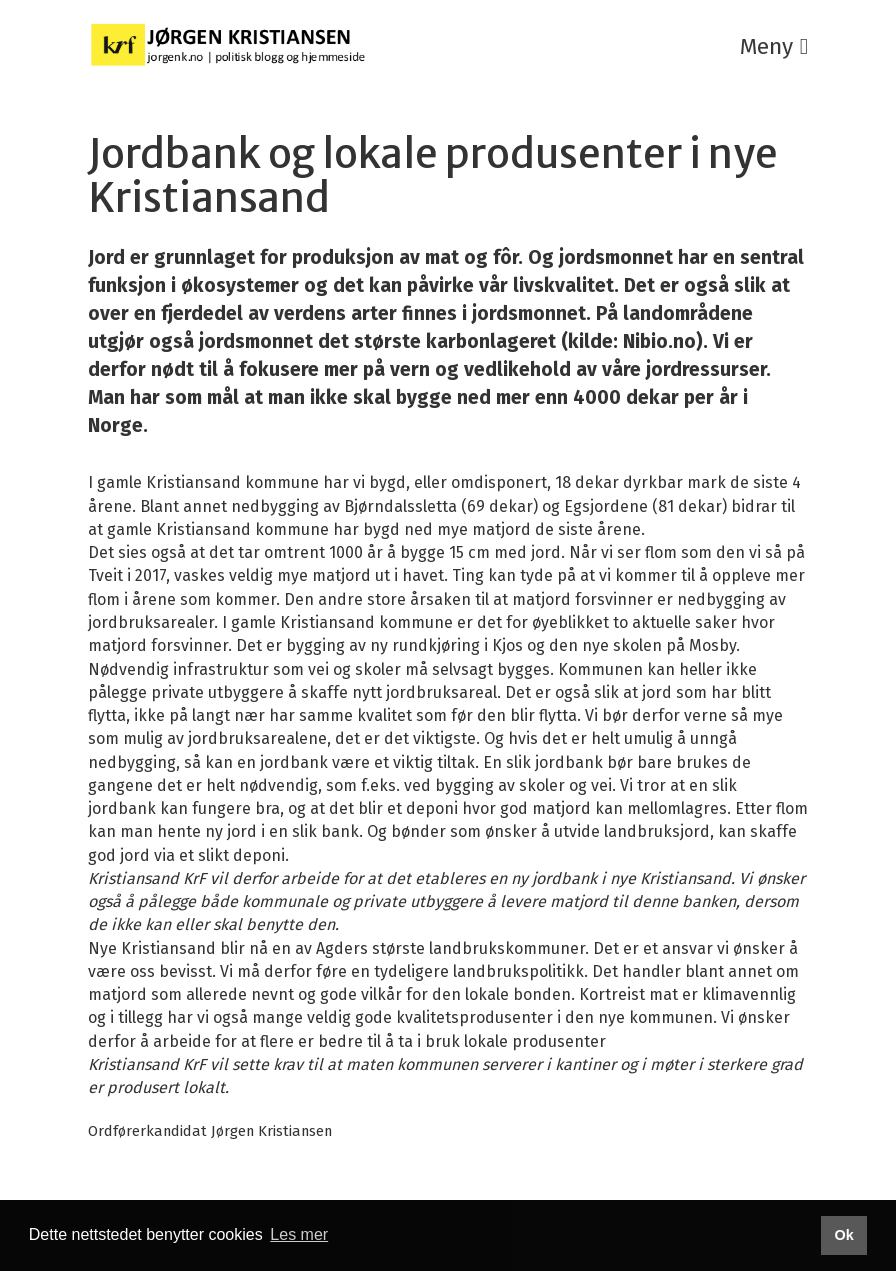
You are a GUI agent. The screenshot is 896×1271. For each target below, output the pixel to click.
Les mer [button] (299, 1234)
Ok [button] (843, 1235)
